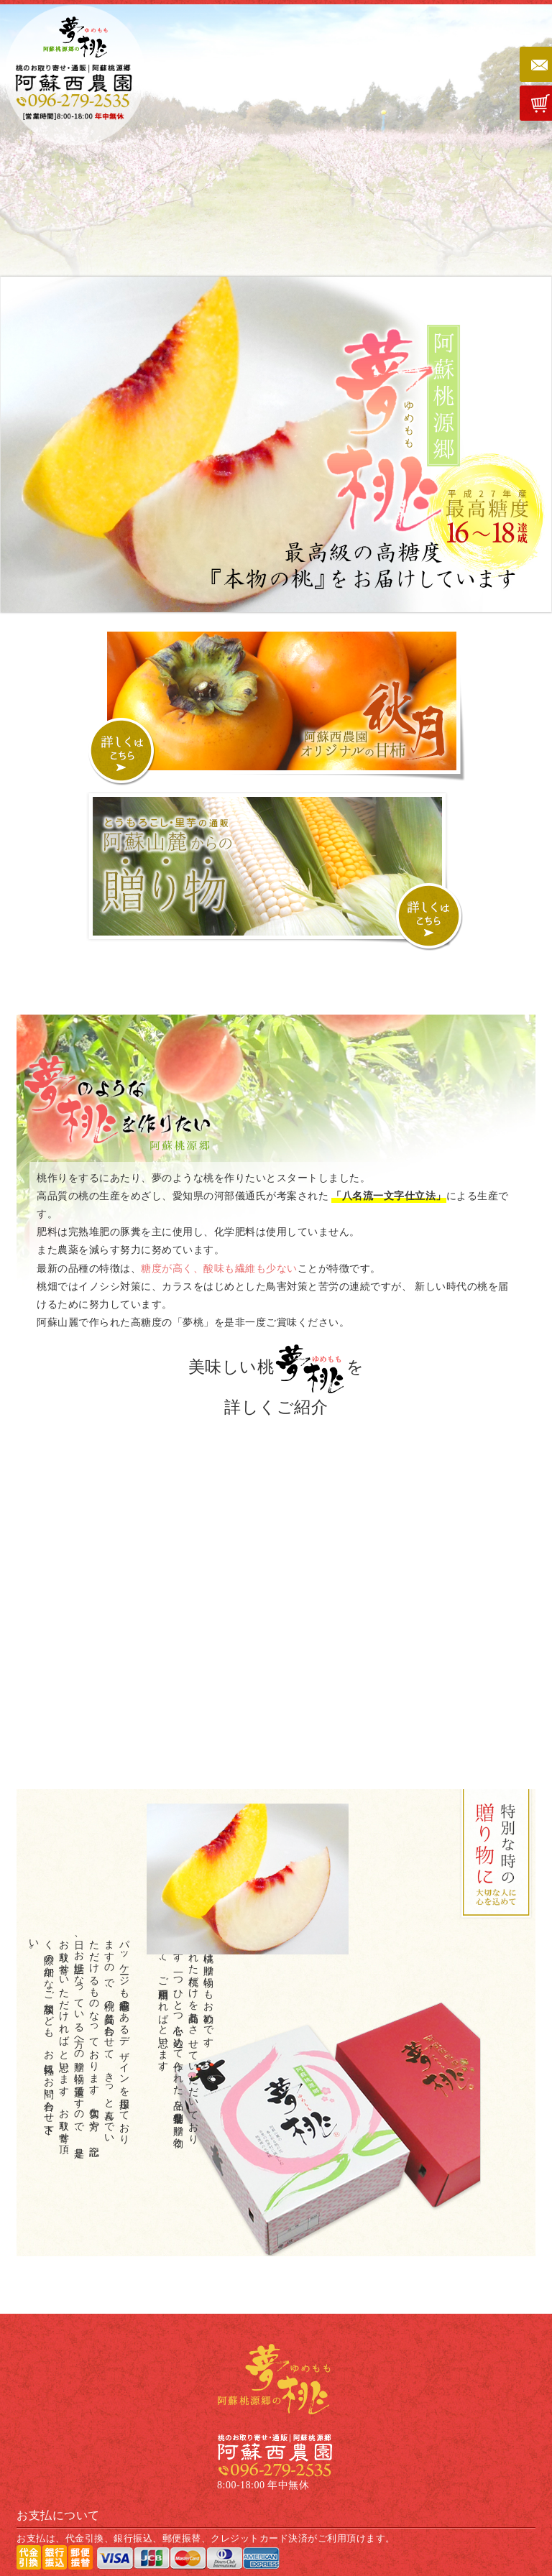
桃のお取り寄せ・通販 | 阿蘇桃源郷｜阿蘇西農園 (73, 77)
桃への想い (325, 1472)
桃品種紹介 (226, 1679)
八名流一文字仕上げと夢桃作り (325, 1575)
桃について (226, 1472)
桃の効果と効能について (226, 1575)
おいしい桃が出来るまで (325, 1679)
